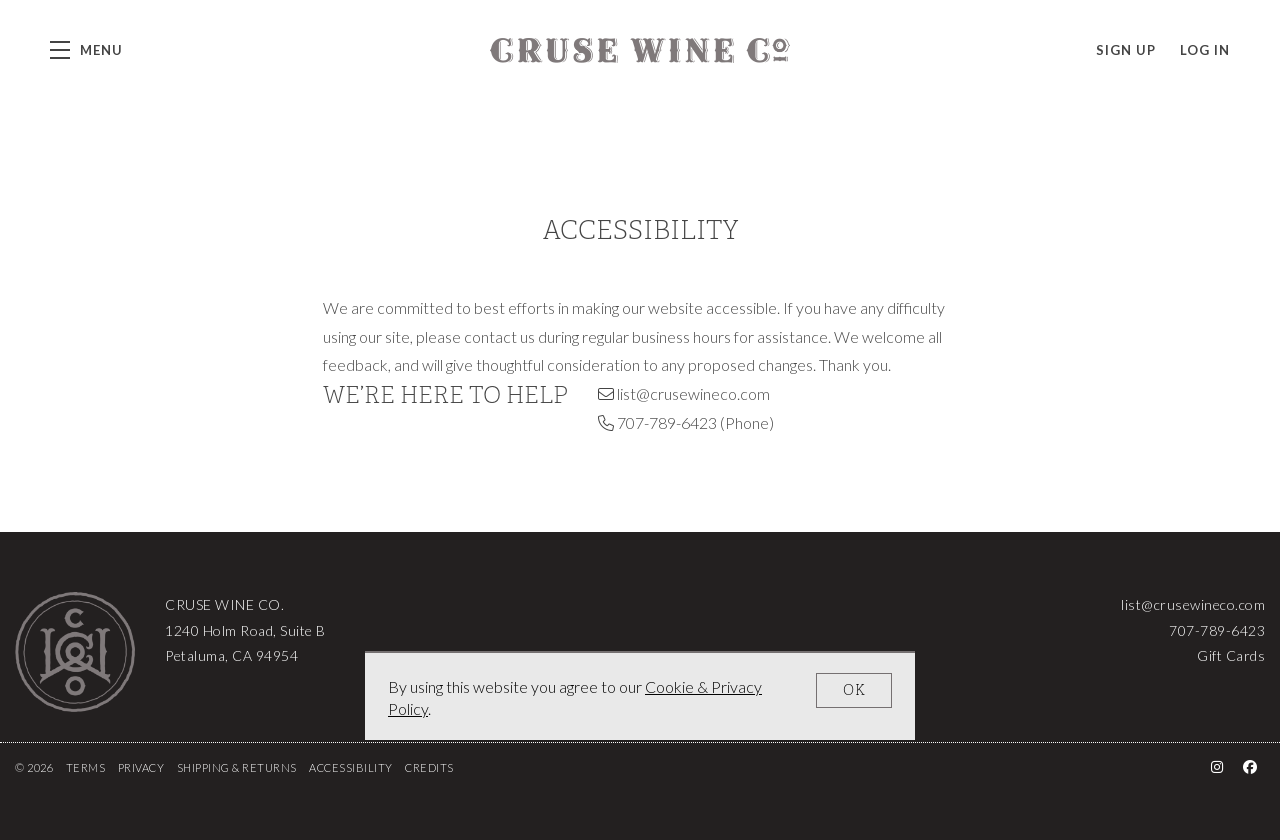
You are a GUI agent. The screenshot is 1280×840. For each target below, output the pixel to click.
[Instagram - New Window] (1217, 766)
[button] (86, 50)
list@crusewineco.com (693, 393)
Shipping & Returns (237, 767)
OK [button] (854, 690)
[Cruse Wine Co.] (75, 652)
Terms (86, 767)
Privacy (141, 767)
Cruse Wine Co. (640, 50)
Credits (429, 767)
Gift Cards (1231, 655)
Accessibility (351, 767)
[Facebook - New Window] (1250, 766)
